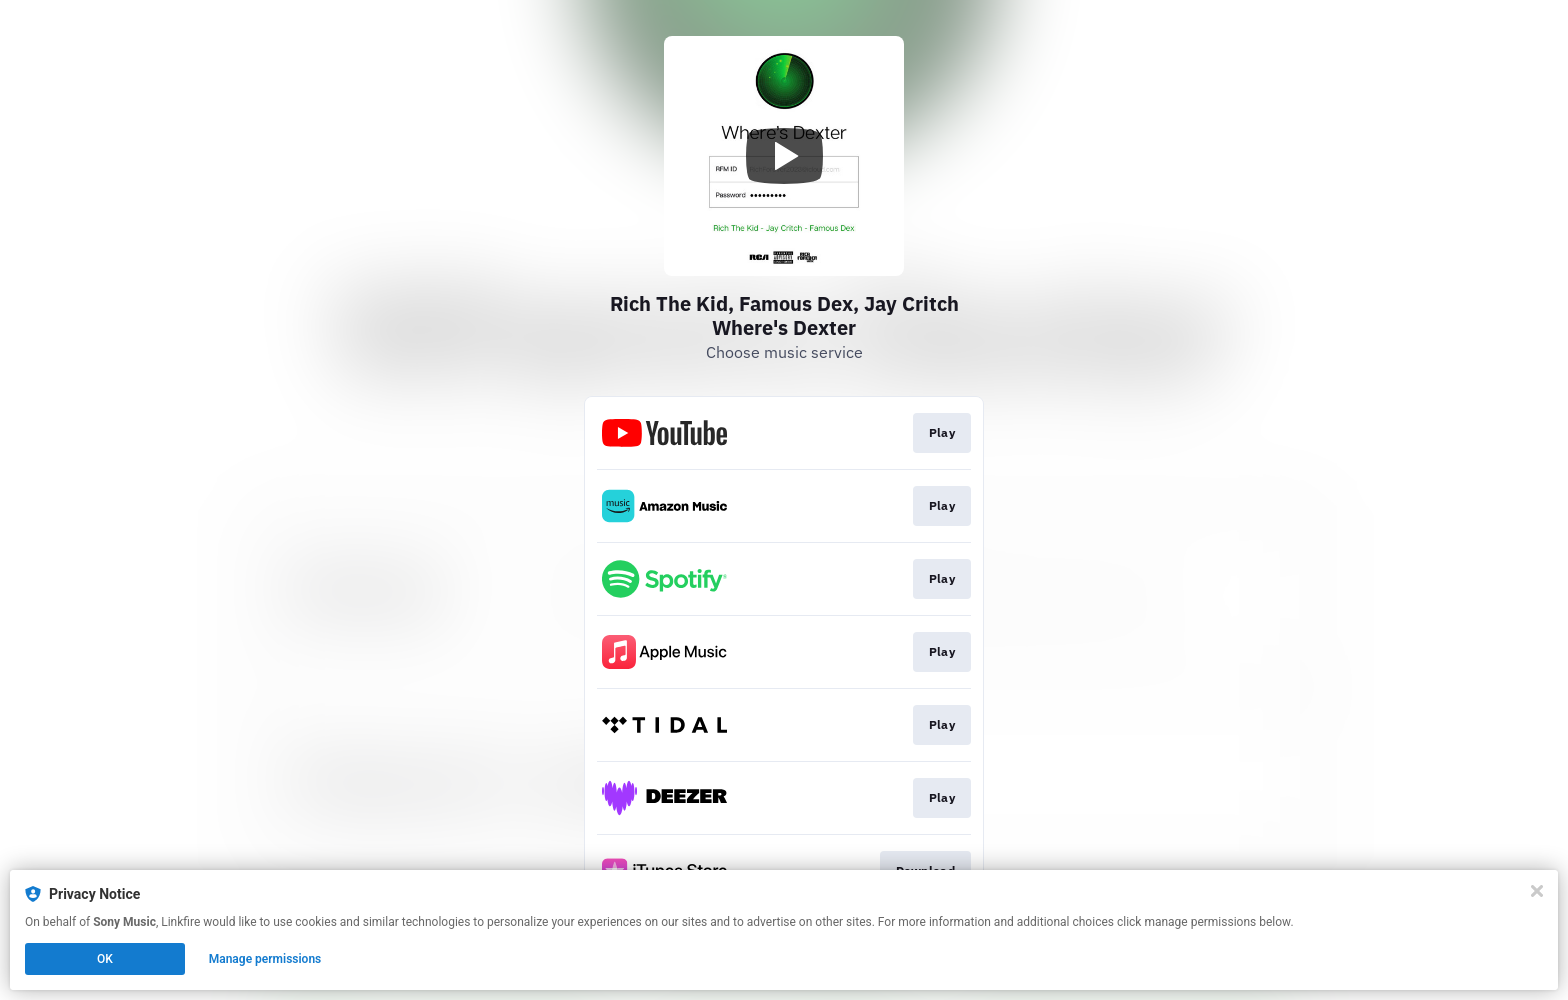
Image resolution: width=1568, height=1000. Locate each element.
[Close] (1537, 891)
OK (105, 959)
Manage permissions (265, 959)
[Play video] (784, 156)
